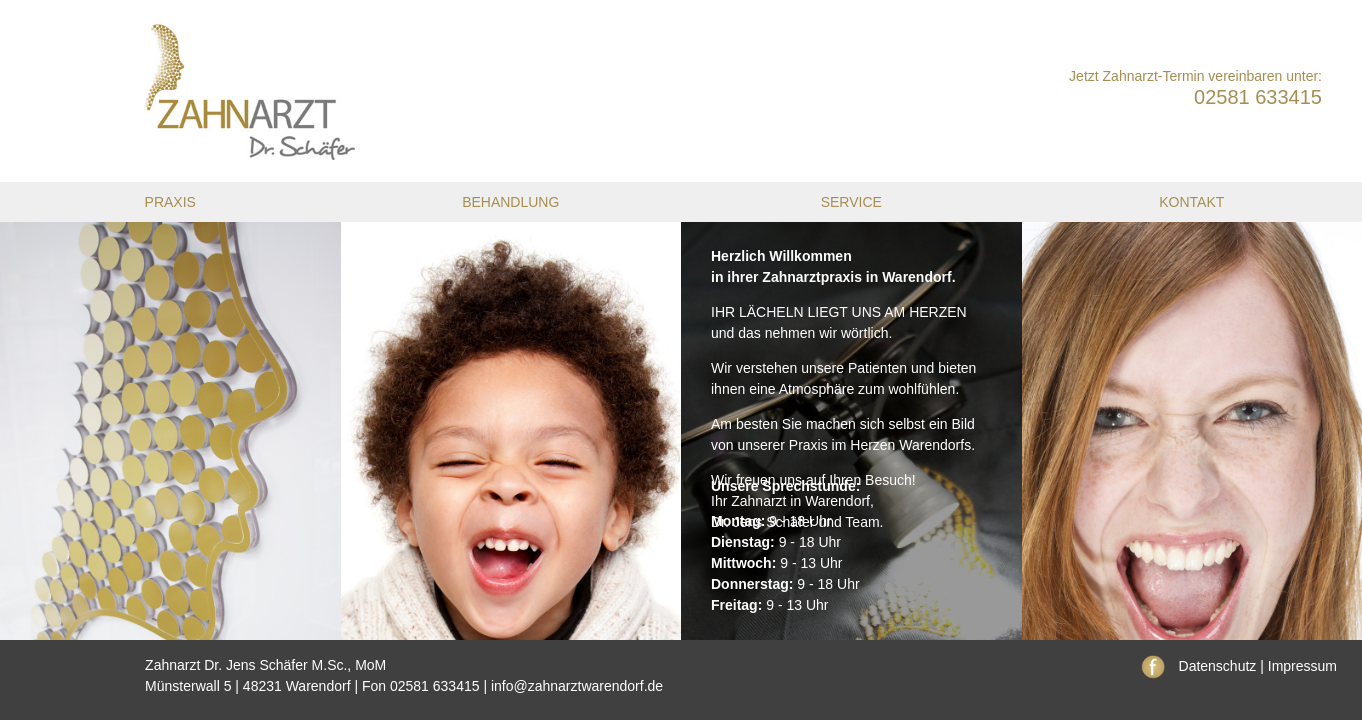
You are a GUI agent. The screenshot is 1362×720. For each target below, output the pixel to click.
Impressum (1302, 666)
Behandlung (510, 202)
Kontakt (1191, 202)
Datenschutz (1218, 666)
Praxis (170, 202)
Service (851, 202)
